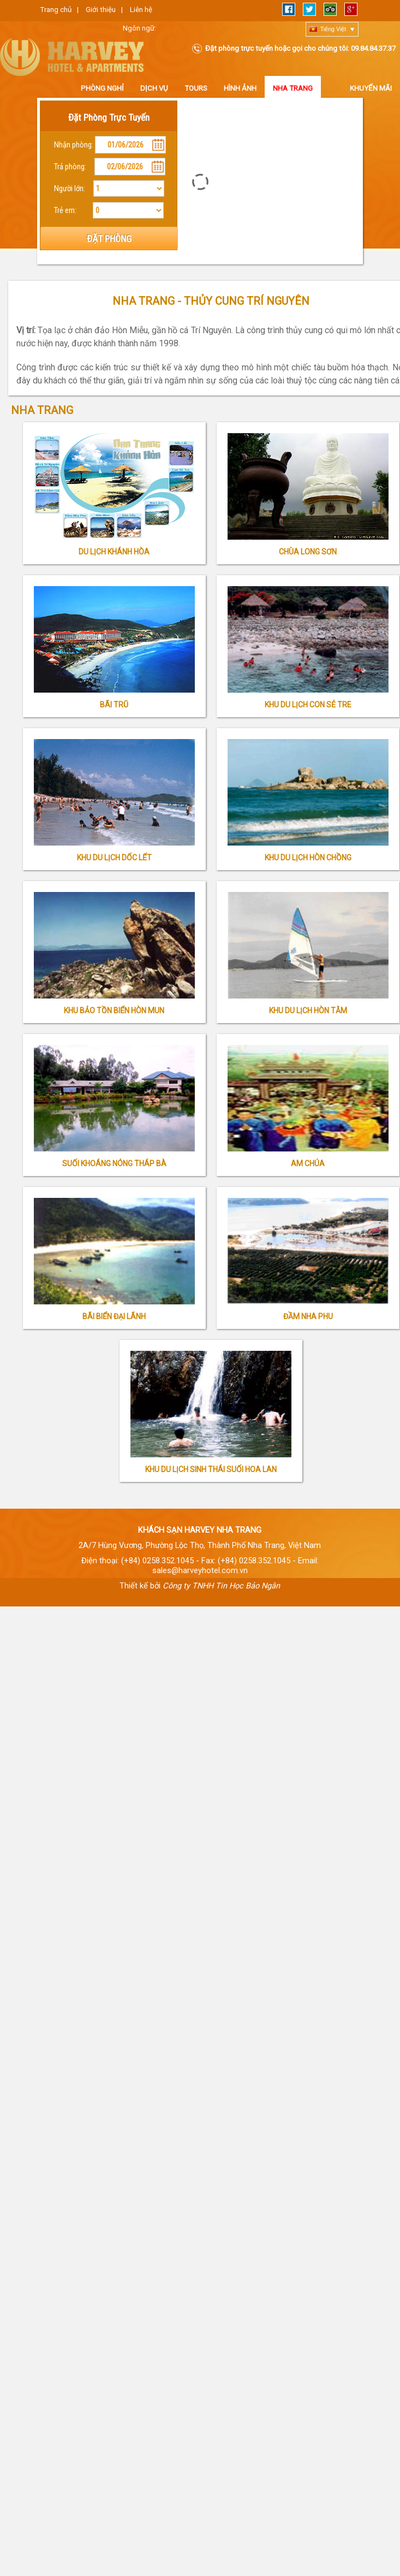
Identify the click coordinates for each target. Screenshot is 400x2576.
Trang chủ (55, 9)
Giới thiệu (101, 9)
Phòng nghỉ (102, 88)
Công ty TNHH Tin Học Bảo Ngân (221, 1586)
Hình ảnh (240, 88)
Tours (195, 88)
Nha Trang (293, 88)
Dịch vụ (154, 88)
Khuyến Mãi (371, 88)
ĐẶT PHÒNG (109, 238)
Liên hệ (141, 9)
